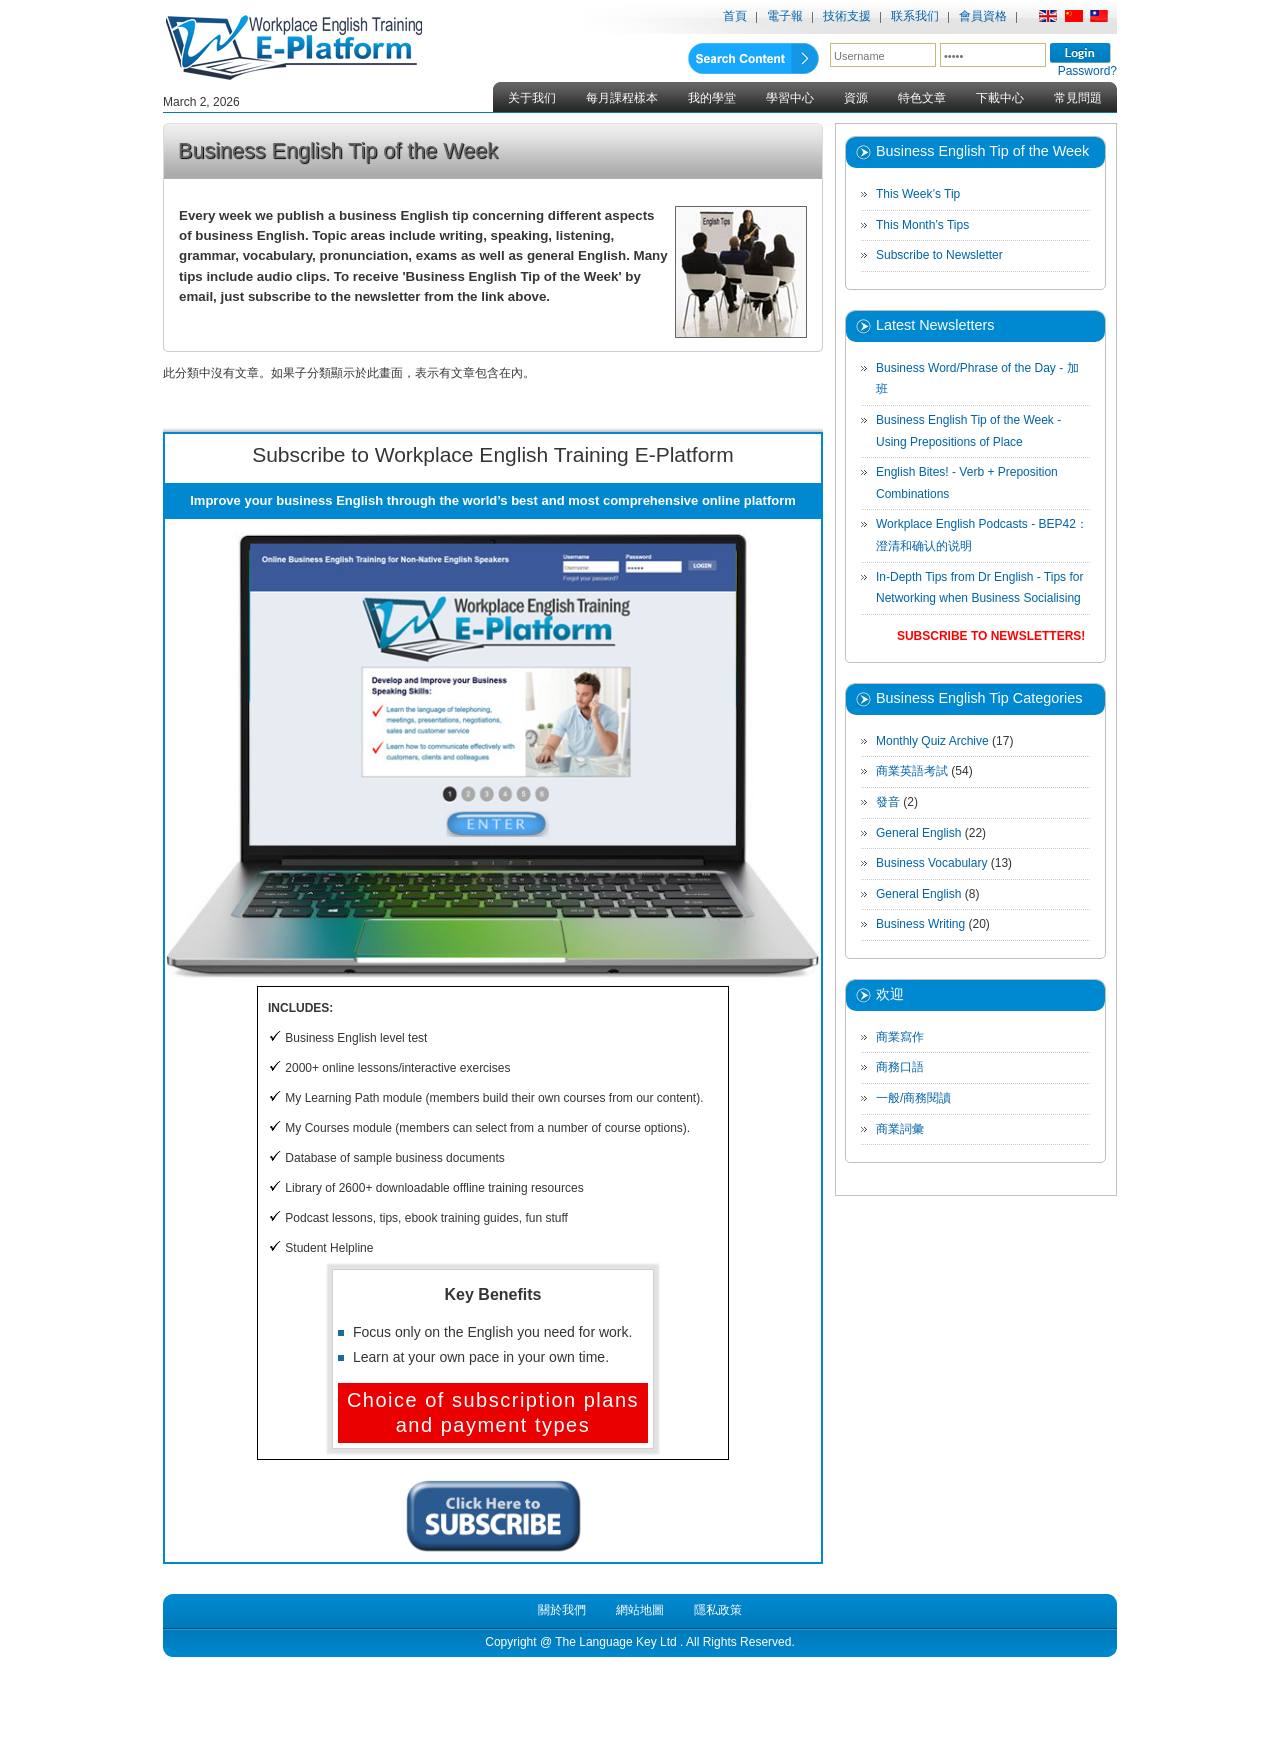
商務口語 (900, 1067)
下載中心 (1000, 98)
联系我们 (915, 16)
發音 (888, 802)
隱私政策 (718, 1610)
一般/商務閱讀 (913, 1098)
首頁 (735, 16)
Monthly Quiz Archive (932, 741)
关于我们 (532, 98)
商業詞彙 (900, 1129)
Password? (1087, 71)
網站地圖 (640, 1610)
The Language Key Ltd (615, 1642)
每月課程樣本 (622, 98)
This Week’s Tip (918, 194)
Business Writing (920, 924)
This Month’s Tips (922, 225)
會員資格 (983, 16)
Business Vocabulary (931, 863)
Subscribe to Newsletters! (991, 636)
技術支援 (847, 16)
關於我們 (562, 1610)
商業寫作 (900, 1037)
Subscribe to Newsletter (939, 255)
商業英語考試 (912, 771)
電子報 (785, 16)
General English (918, 833)
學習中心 (790, 98)
